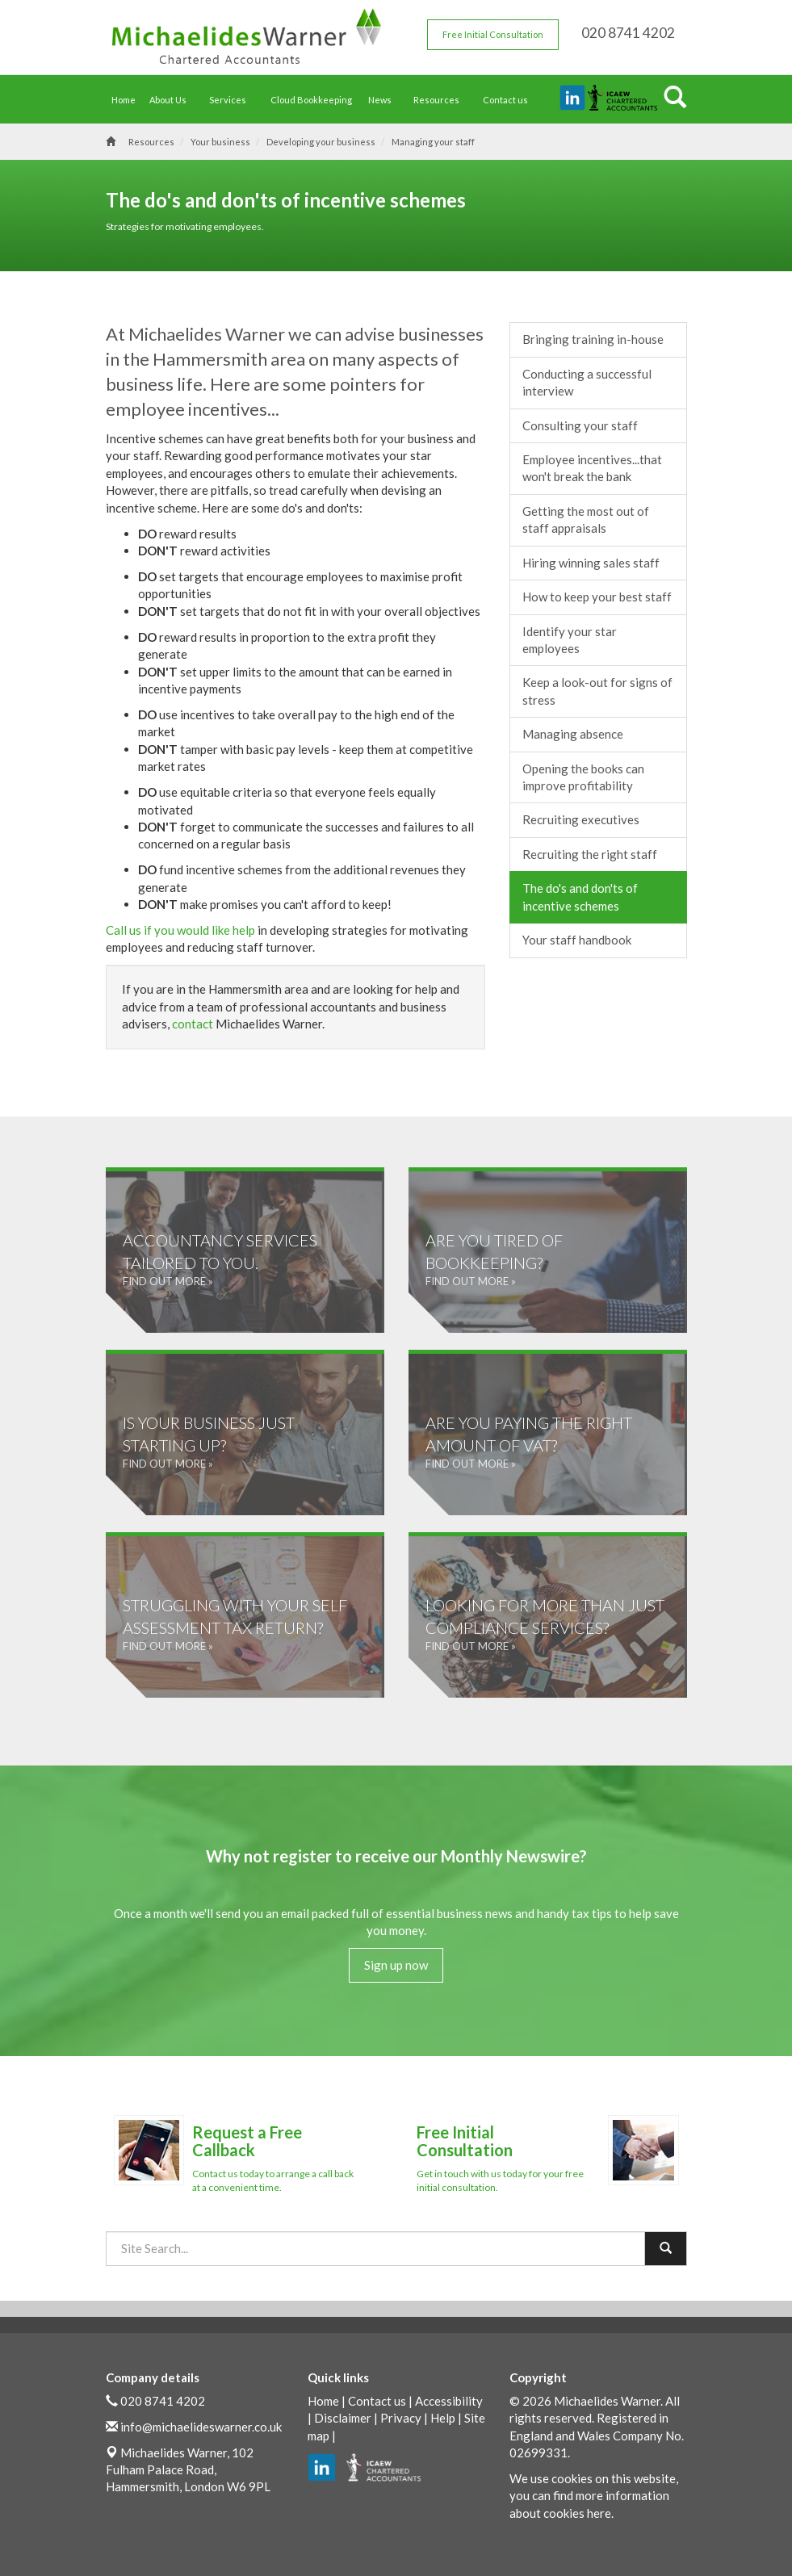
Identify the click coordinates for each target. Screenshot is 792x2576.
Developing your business (320, 141)
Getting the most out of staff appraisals (585, 519)
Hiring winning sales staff (591, 562)
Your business (220, 141)
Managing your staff (433, 141)
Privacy (400, 2418)
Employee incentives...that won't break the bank (592, 468)
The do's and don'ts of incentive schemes (580, 896)
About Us (172, 99)
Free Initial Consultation (492, 34)
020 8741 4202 (162, 2401)
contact (192, 1023)
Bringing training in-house (593, 339)
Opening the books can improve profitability (583, 777)
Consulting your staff (580, 425)
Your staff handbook (576, 939)
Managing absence (572, 734)
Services (231, 99)
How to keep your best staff (597, 596)
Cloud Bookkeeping (311, 99)
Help (442, 2418)
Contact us (505, 99)
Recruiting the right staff (589, 854)
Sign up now (396, 1965)
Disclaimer (342, 2418)
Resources (440, 99)
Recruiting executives (580, 819)
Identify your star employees (569, 640)
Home (123, 99)
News (384, 99)
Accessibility (449, 2401)
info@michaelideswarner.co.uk (201, 2426)
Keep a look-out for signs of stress (597, 690)
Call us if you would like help (180, 930)
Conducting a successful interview (587, 382)
